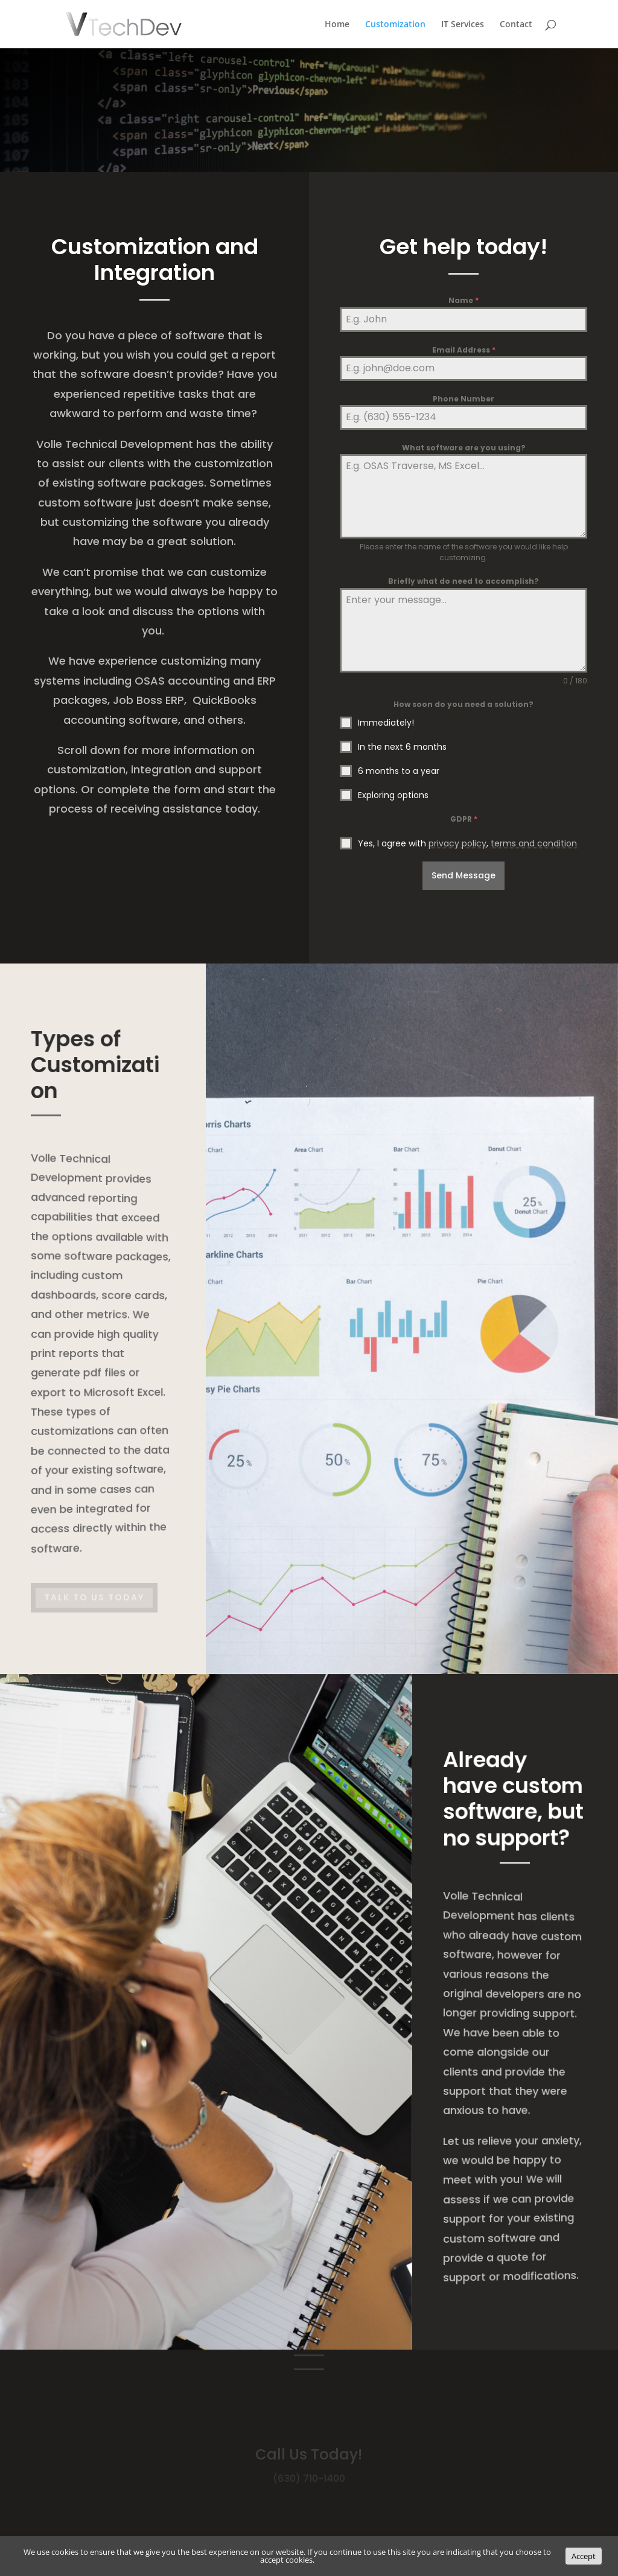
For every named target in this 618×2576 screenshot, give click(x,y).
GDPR (463, 819)
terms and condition (534, 843)
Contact (516, 25)
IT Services (462, 25)
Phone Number (463, 399)
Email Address (463, 350)
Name (463, 300)
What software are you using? (464, 448)
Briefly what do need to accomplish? (463, 581)
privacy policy (457, 843)
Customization (395, 25)
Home (337, 25)
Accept (584, 2556)
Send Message (463, 875)
